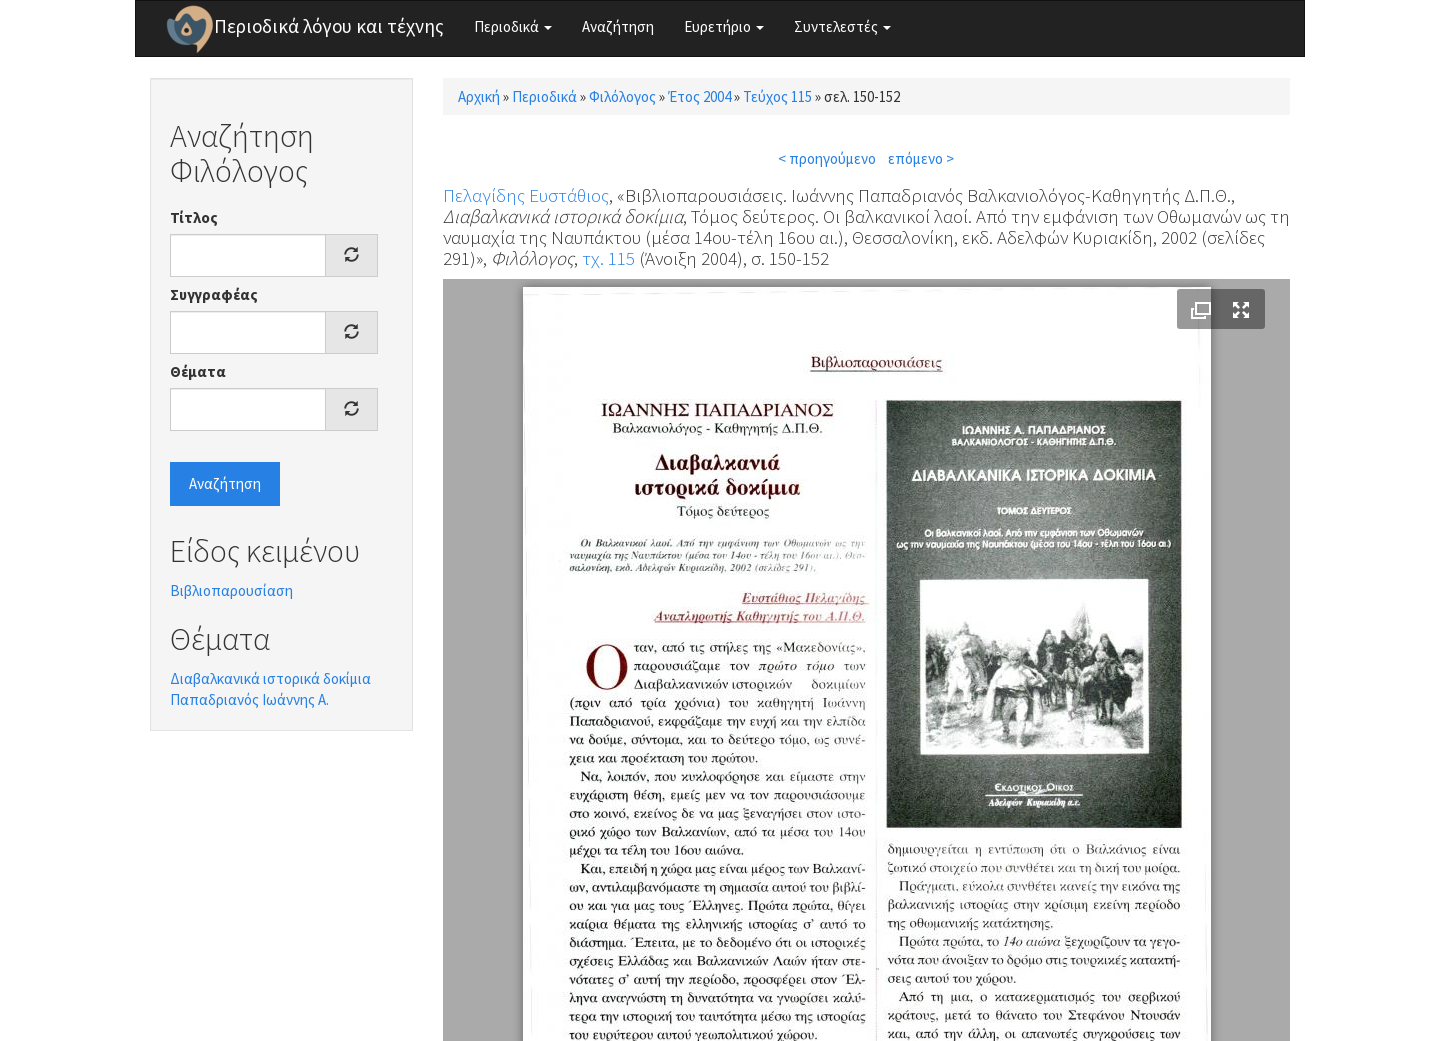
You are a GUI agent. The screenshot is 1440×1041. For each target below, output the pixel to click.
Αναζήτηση (618, 26)
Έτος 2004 (699, 96)
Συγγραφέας (214, 294)
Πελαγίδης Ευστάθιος (526, 195)
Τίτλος (194, 217)
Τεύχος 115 (777, 96)
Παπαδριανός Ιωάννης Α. (249, 699)
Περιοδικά (513, 26)
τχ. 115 (608, 258)
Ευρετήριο (724, 26)
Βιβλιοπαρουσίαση (231, 590)
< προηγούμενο (827, 158)
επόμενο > (921, 158)
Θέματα (198, 371)
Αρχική (479, 96)
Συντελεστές (842, 26)
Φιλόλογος (622, 96)
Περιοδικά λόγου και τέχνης (329, 26)
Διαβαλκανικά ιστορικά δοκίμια (270, 678)
